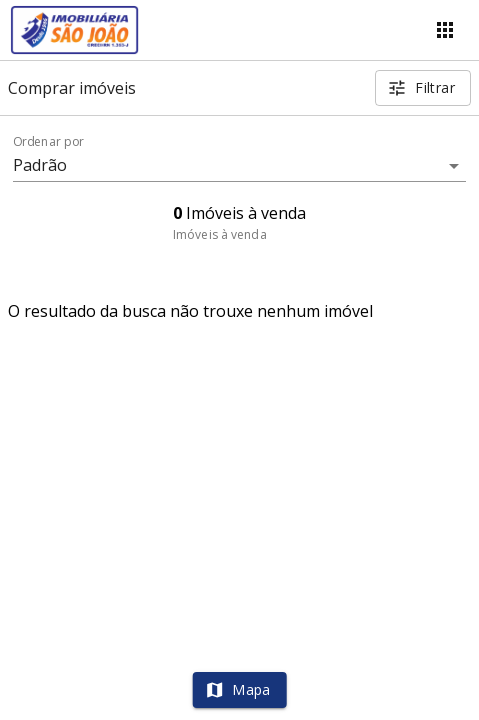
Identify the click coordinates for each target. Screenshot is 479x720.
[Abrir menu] (445, 30)
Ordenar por (49, 142)
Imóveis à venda (220, 234)
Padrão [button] (40, 165)
